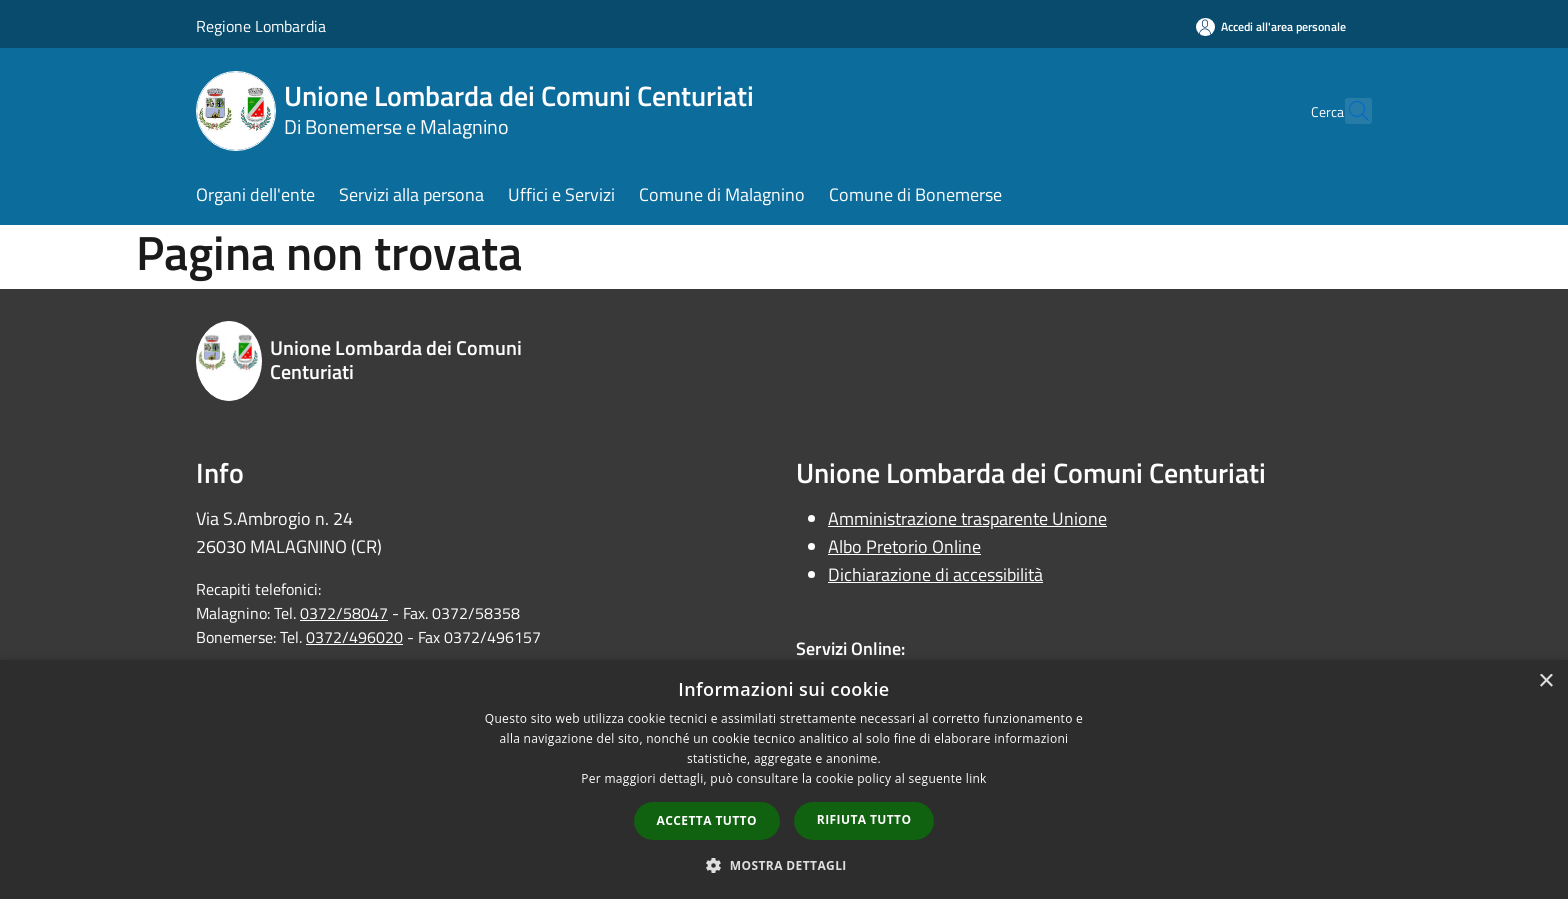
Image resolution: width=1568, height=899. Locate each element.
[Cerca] (1348, 111)
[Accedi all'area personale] (1271, 26)
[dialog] (784, 779)
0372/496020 (354, 637)
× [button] (1545, 681)
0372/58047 (344, 613)
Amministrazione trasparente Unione (967, 518)
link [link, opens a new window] (976, 778)
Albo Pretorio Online (904, 546)
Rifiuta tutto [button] (864, 819)
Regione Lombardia (261, 26)
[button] (784, 865)
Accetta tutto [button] (707, 820)
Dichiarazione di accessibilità (935, 574)
